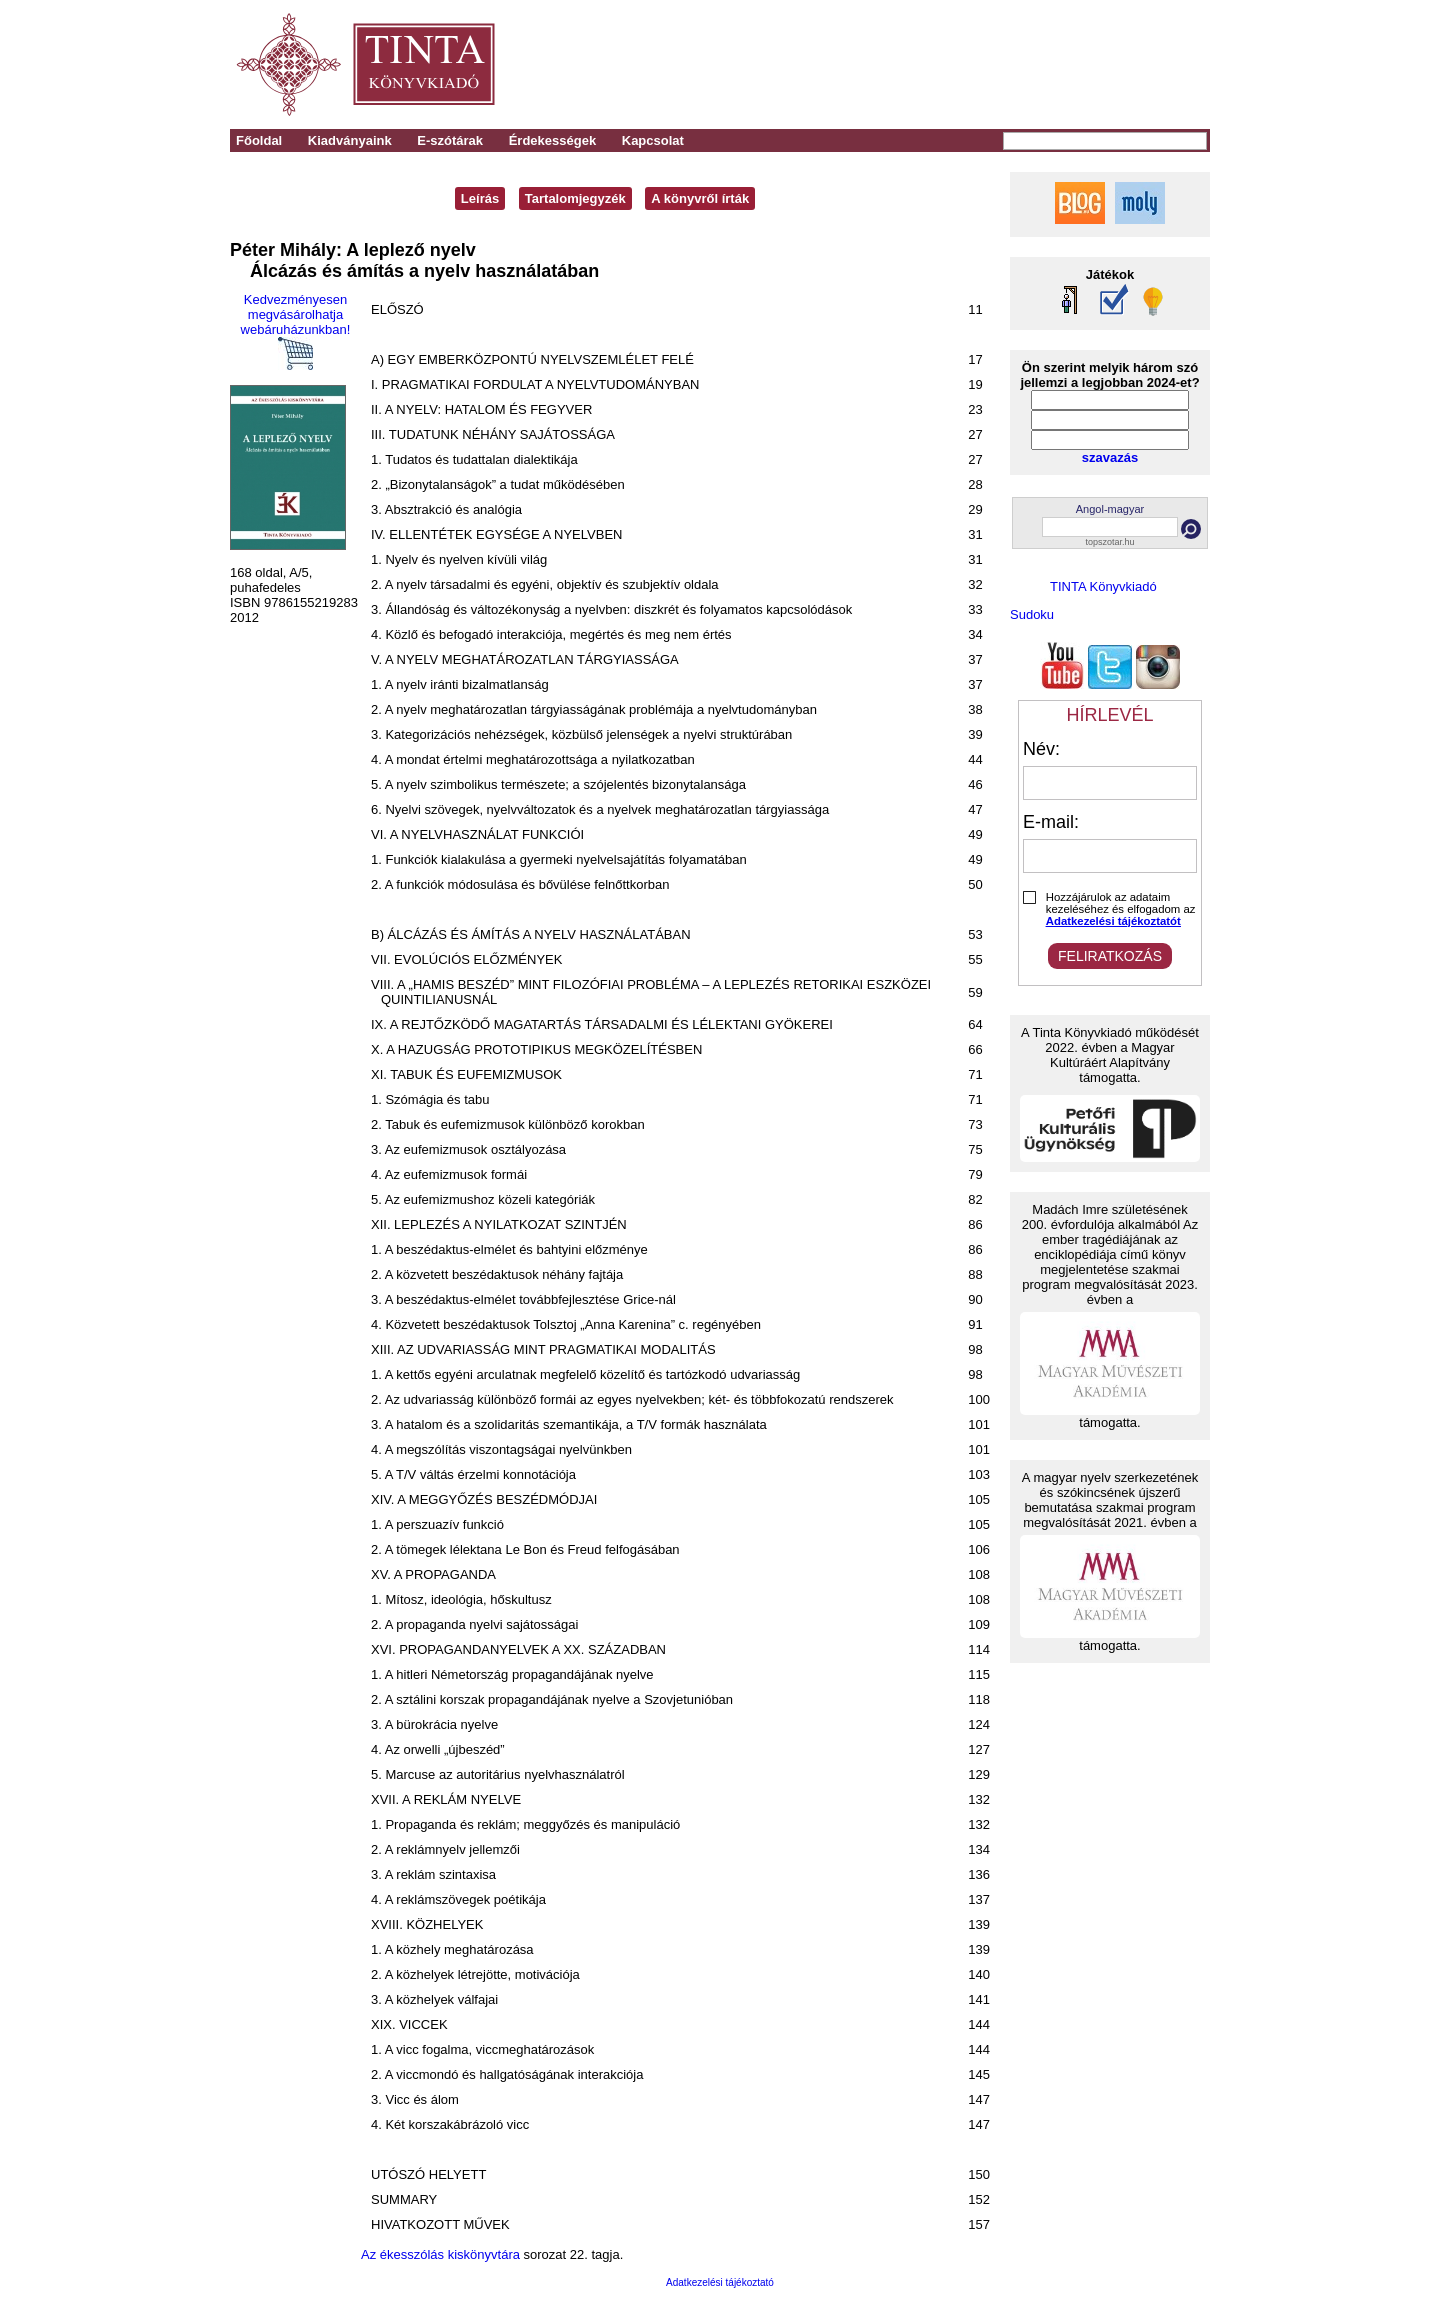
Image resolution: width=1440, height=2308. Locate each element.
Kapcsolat (653, 140)
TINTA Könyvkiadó (1103, 586)
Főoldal (259, 140)
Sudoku (1032, 614)
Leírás (480, 198)
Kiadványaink (350, 140)
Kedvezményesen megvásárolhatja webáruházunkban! (296, 331)
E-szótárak (450, 140)
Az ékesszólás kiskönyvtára (440, 2254)
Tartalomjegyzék (575, 198)
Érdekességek (552, 140)
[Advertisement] (931, 65)
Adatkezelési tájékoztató (720, 2282)
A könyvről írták (700, 198)
